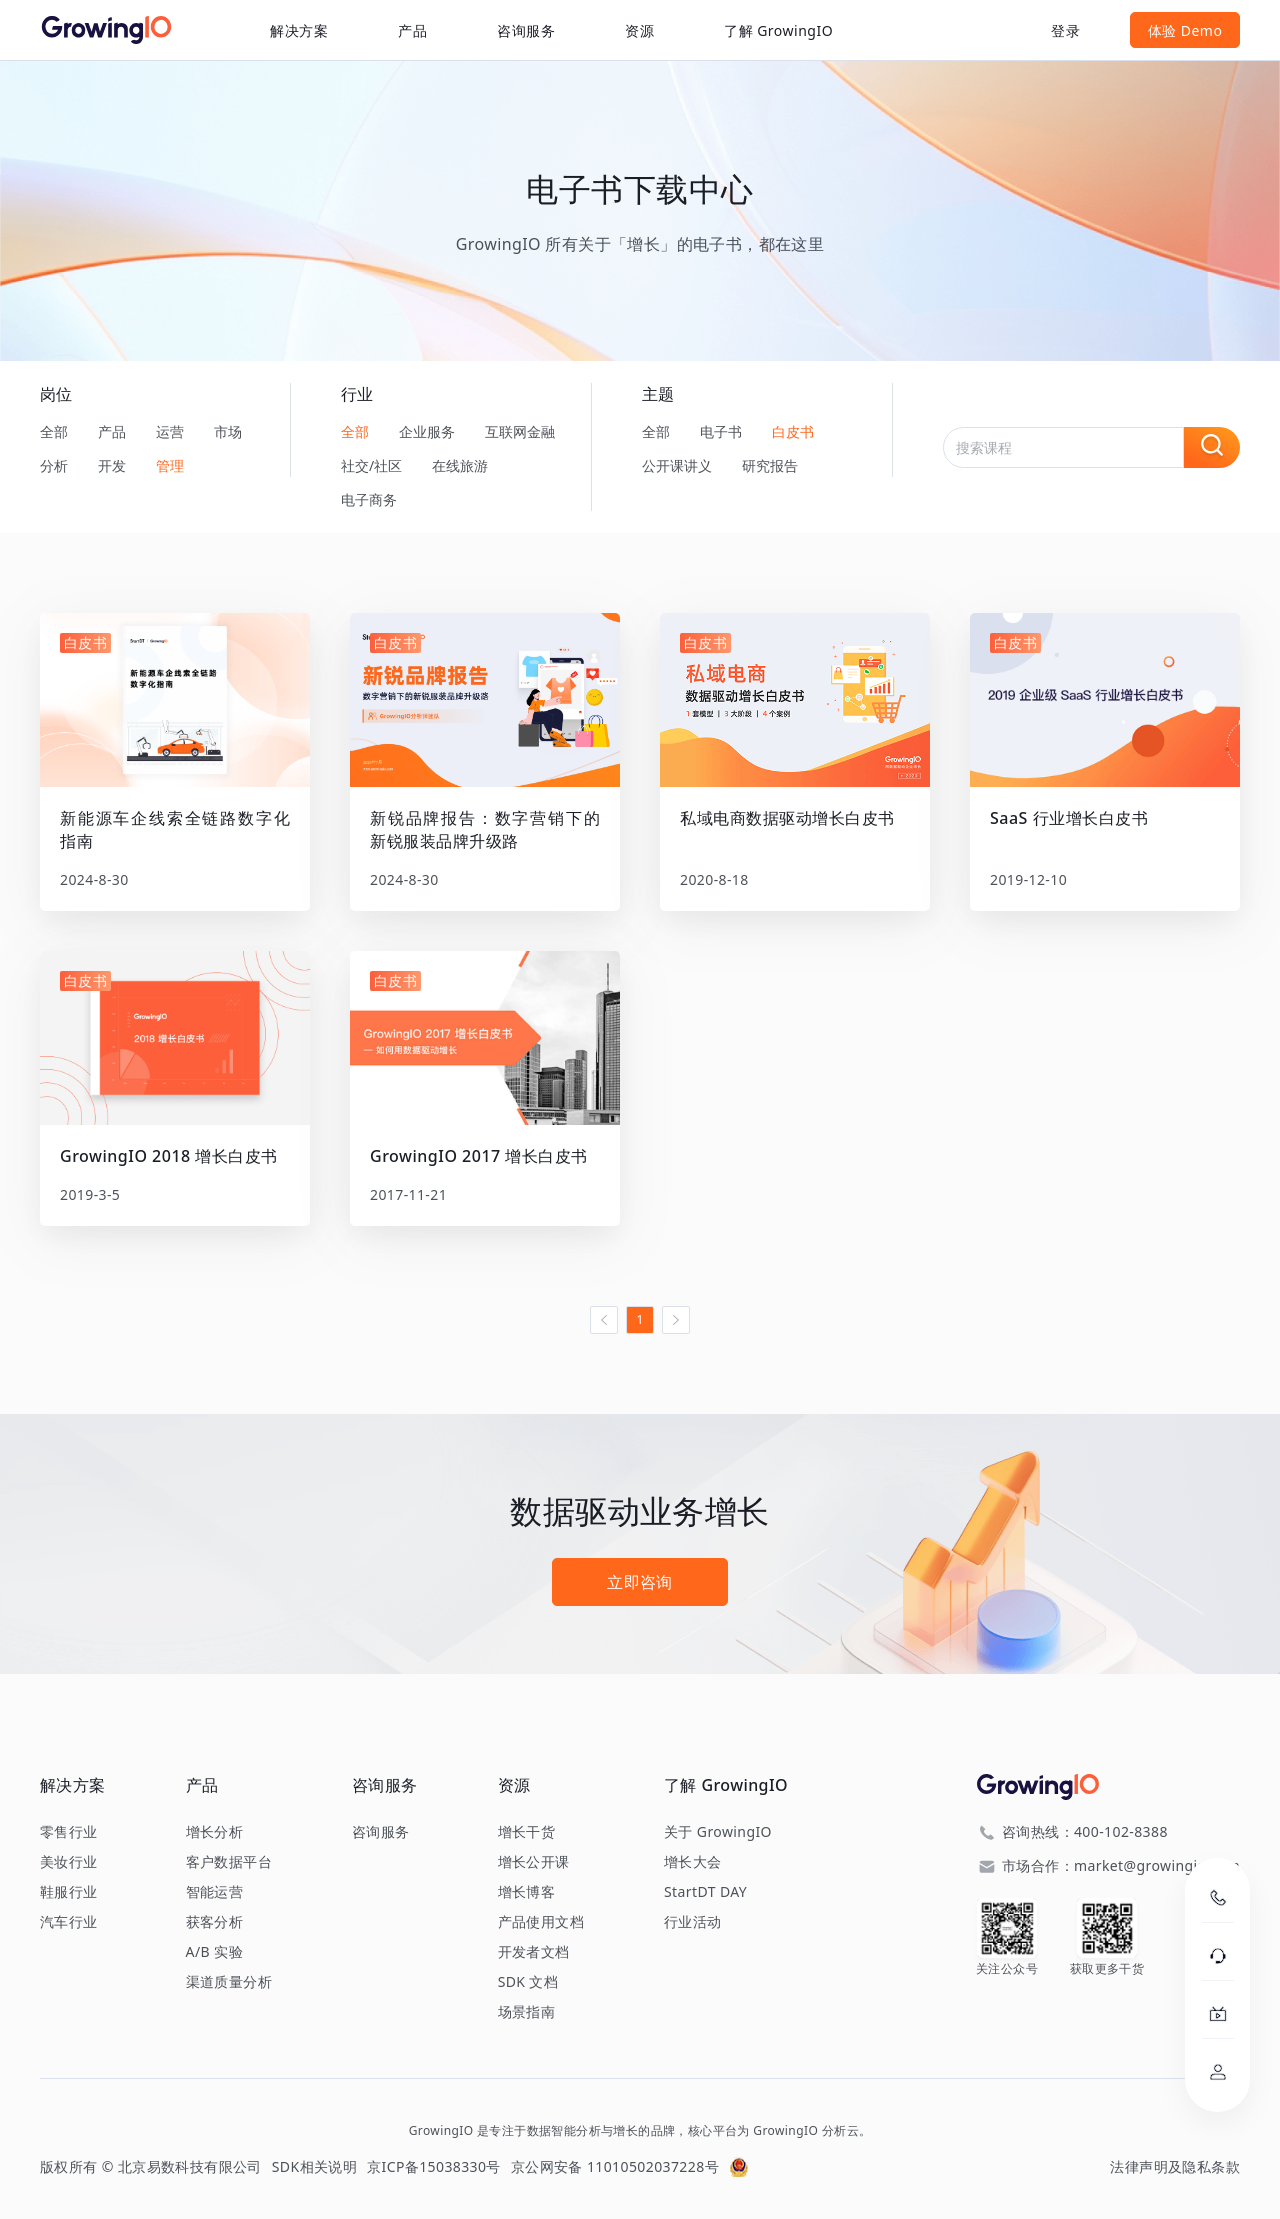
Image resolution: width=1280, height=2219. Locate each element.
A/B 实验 (214, 1952)
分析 (54, 465)
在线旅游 (460, 465)
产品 (112, 431)
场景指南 (527, 2012)
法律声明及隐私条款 (1175, 2166)
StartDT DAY (705, 1892)
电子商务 (369, 499)
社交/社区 (371, 465)
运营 (170, 431)
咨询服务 (526, 30)
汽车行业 (69, 1922)
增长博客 (527, 1892)
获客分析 (215, 1922)
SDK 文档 (528, 1982)
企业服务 (427, 431)
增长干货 (527, 1832)
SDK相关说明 (314, 2166)
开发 (112, 465)
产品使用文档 (541, 1922)
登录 (1065, 30)
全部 (54, 431)
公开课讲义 (677, 465)
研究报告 (770, 465)
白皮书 (793, 431)
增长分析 (215, 1832)
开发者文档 (534, 1952)
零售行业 (69, 1832)
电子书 (721, 431)
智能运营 (215, 1892)
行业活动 (693, 1922)
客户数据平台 (229, 1862)
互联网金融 (520, 431)
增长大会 (693, 1862)
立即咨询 (640, 1582)
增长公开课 (534, 1862)
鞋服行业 (69, 1892)
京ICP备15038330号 (434, 2166)
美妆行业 (69, 1862)
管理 (170, 465)
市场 (228, 431)
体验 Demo (1185, 30)
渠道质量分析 (229, 1982)
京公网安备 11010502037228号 (615, 2166)
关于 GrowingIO (718, 1832)
